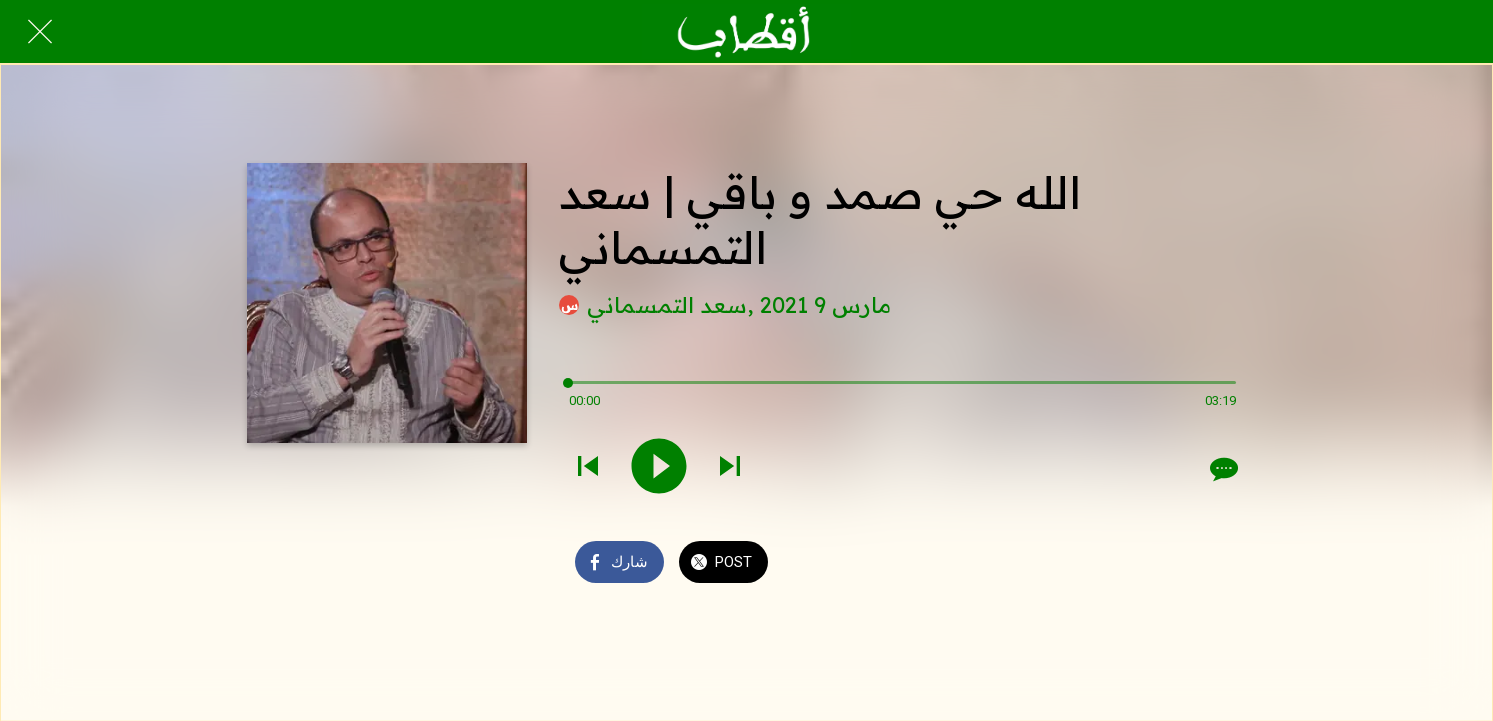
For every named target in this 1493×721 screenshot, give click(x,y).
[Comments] (1222, 469)
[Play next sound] (730, 468)
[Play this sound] (659, 468)
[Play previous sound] (588, 468)
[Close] (40, 32)
